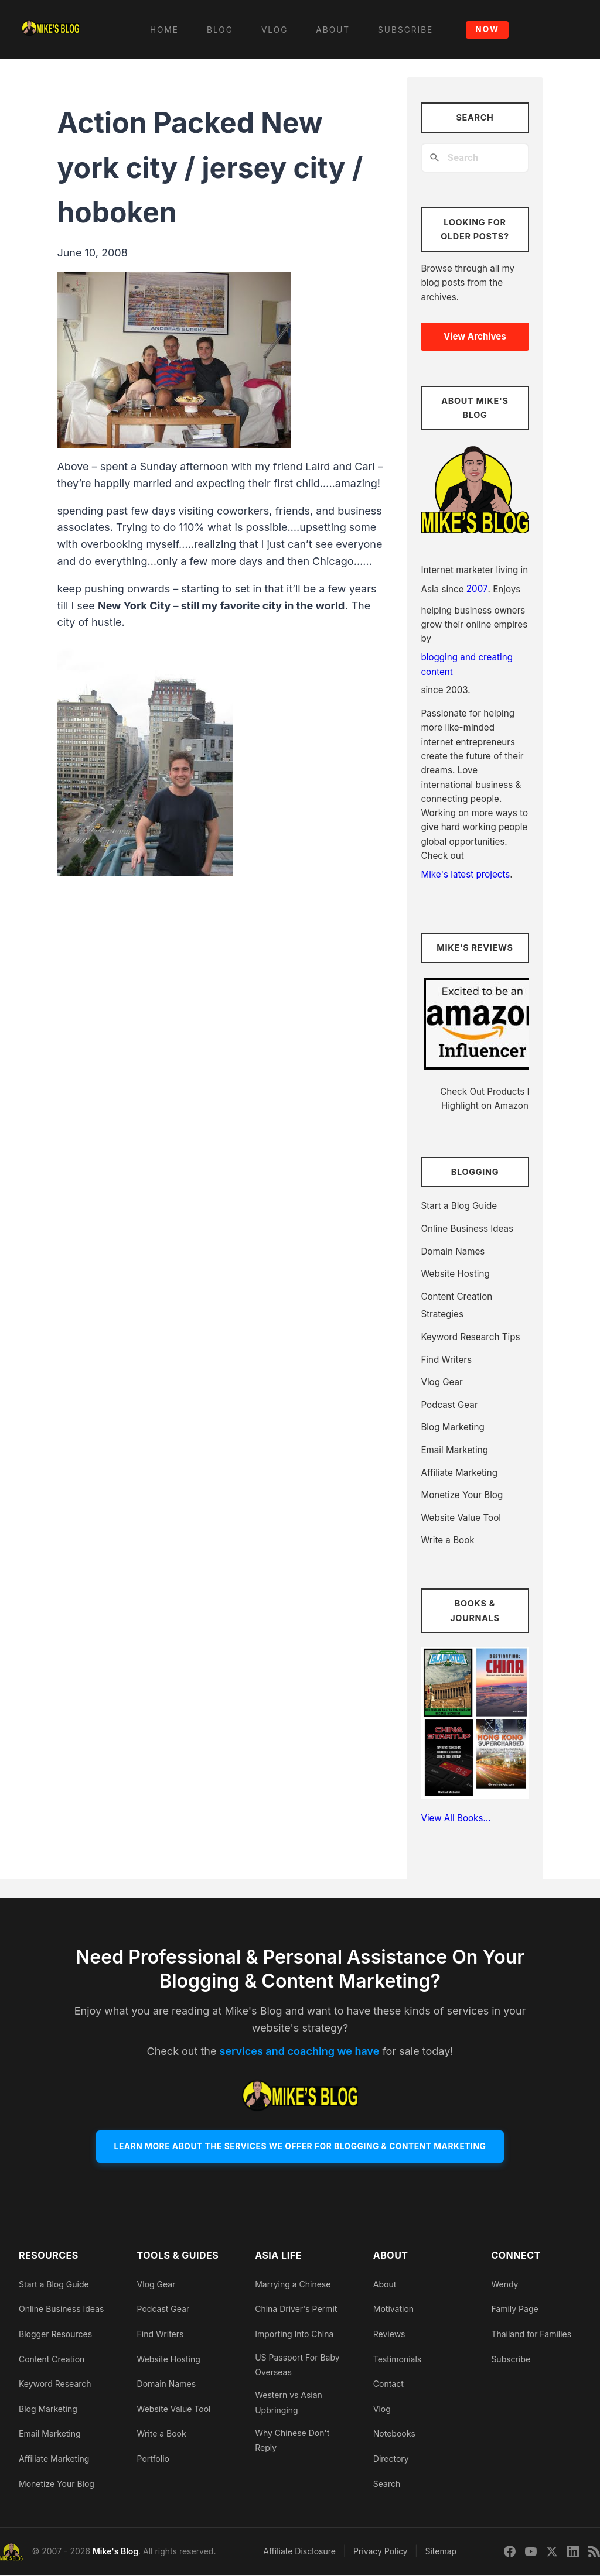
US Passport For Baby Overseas (297, 2365)
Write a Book (447, 1540)
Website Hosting (455, 1273)
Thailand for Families (531, 2334)
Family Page (514, 2310)
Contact (388, 2385)
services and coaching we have (300, 2051)
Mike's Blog (115, 2552)
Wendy (504, 2285)
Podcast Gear (449, 1404)
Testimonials (397, 2360)
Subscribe (510, 2360)
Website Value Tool (461, 1517)
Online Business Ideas (467, 1228)
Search (386, 2484)
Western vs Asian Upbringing (288, 2403)
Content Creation (51, 2360)
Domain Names (453, 1251)
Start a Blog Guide (459, 1205)
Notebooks (394, 2435)
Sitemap (440, 2552)
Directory (391, 2459)
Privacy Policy (380, 2552)
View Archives (475, 336)
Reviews (389, 2334)
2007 (477, 588)
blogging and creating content (467, 664)
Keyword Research (55, 2385)
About (384, 2285)
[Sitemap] (594, 2552)
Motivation (393, 2310)
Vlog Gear (441, 1382)
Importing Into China (294, 2334)
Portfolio (153, 2459)
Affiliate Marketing (459, 1472)
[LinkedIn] (573, 2552)
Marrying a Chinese (292, 2285)
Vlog (382, 2409)
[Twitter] (552, 2552)
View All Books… (455, 1818)
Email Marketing (454, 1449)
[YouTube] (531, 2552)
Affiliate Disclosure (299, 2552)
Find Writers (446, 1359)
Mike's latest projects (465, 874)
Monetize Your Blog (462, 1495)
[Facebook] (510, 2552)
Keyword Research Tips (470, 1336)
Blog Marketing (452, 1427)
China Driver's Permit (296, 2310)
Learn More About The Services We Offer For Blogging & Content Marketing (300, 2147)
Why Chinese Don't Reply (292, 2441)
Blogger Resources (55, 2334)
